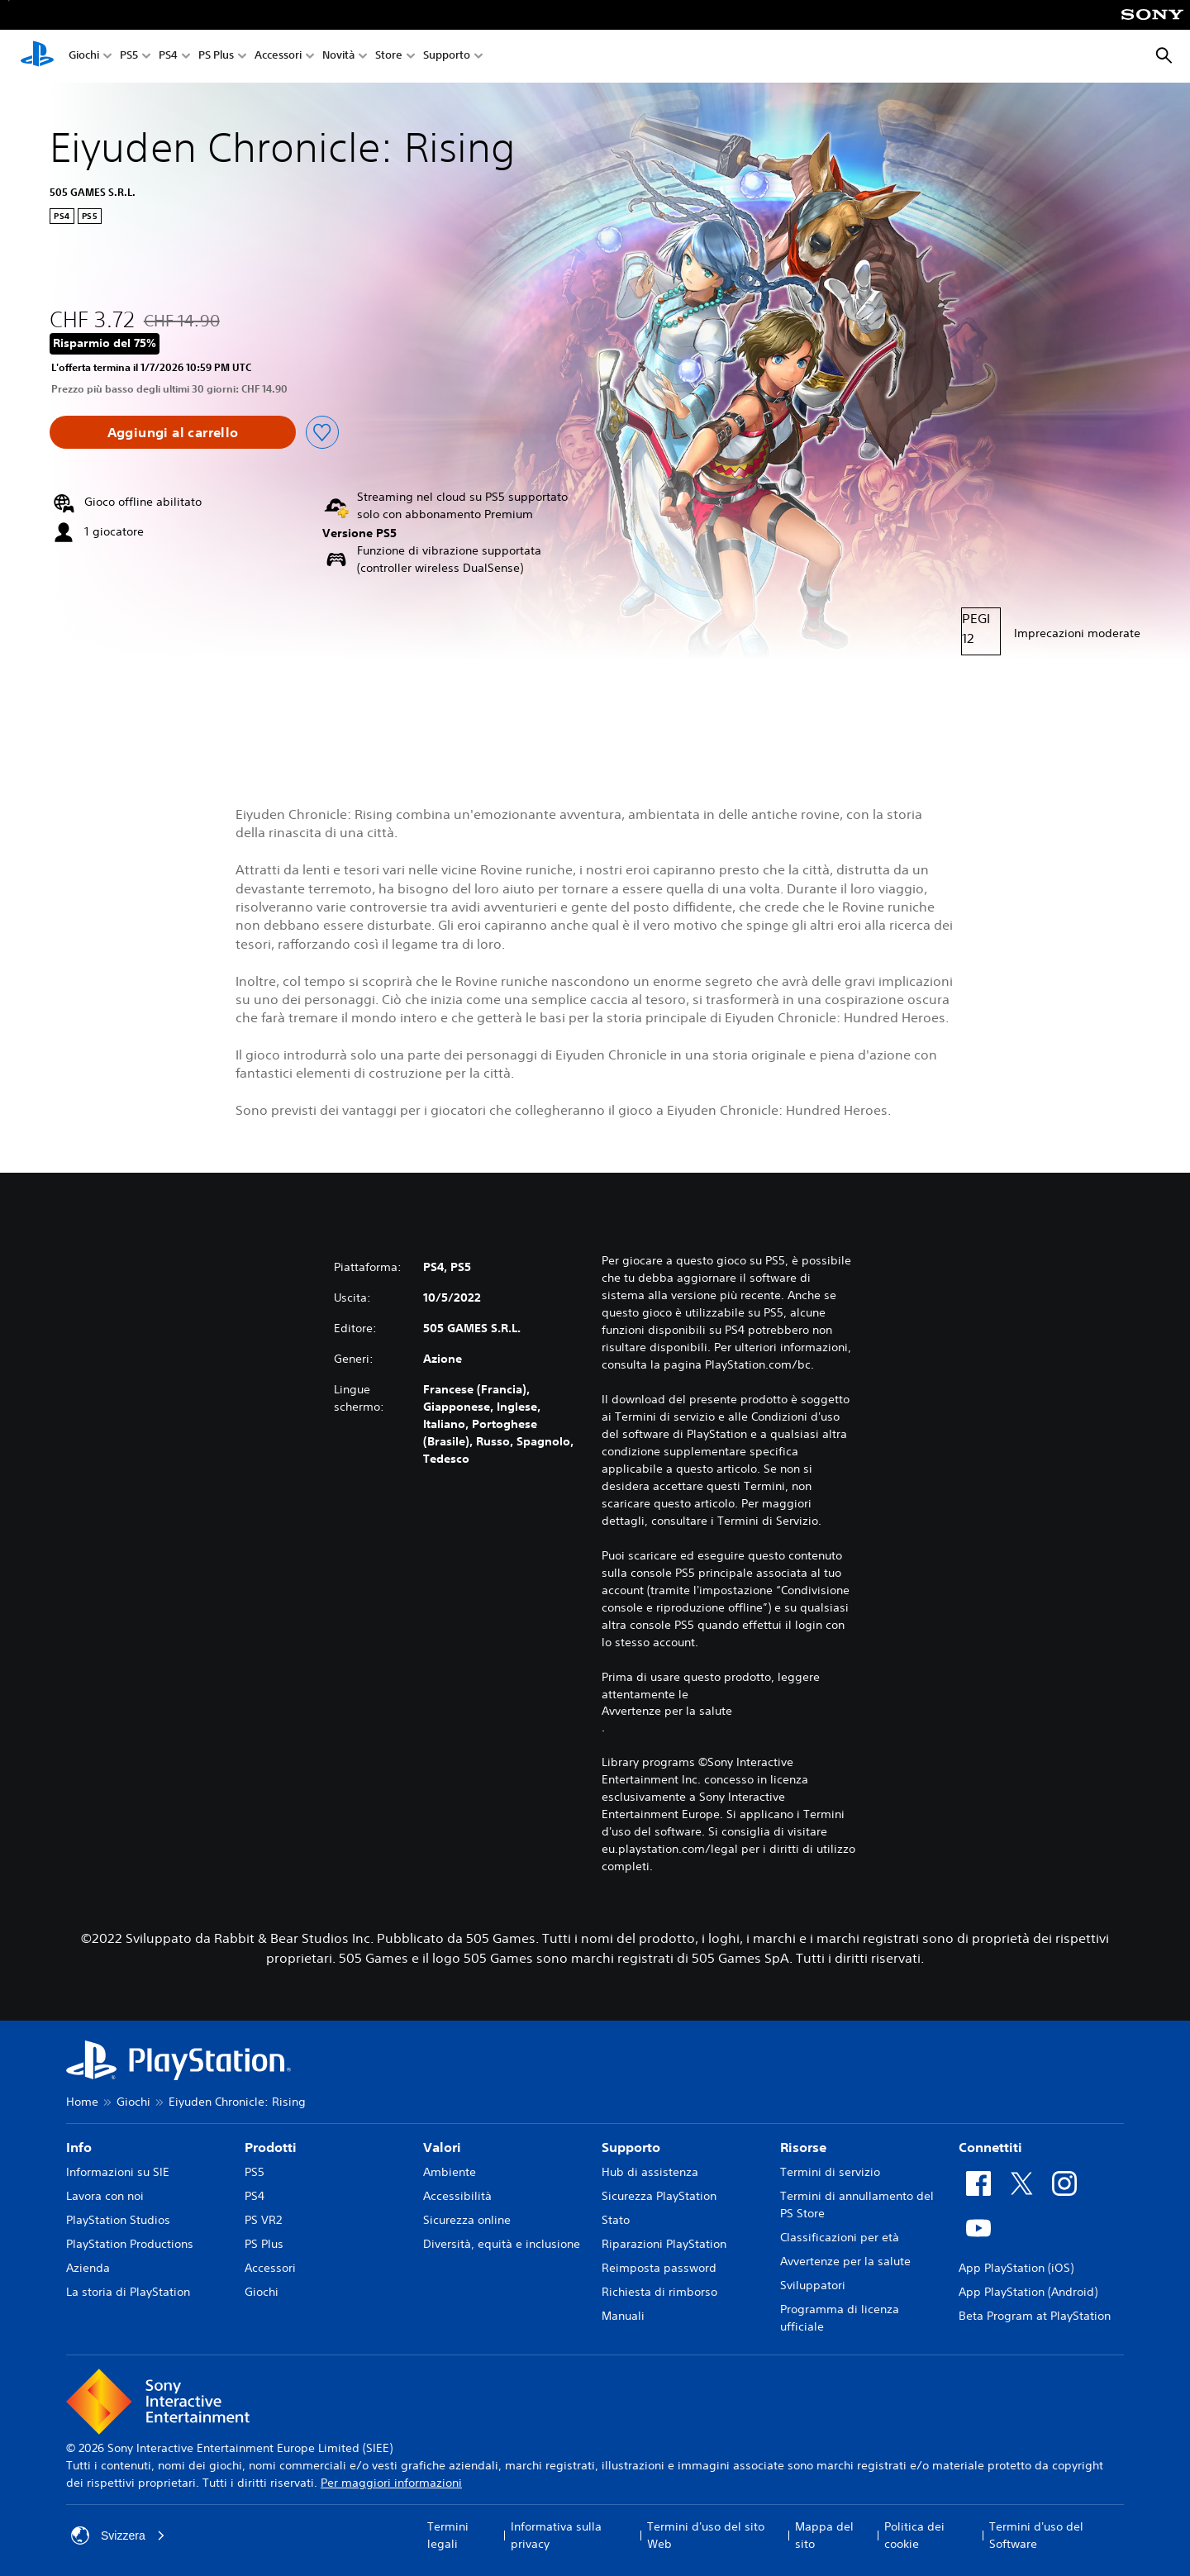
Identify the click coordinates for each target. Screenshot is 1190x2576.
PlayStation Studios (118, 2219)
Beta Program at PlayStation (1035, 2315)
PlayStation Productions (129, 2243)
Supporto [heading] (631, 2147)
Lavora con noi (105, 2195)
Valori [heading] (442, 2147)
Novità (338, 57)
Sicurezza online (467, 2219)
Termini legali (448, 2535)
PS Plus (216, 57)
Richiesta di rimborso (659, 2291)
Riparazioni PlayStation (664, 2243)
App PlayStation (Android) (1028, 2291)
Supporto (446, 57)
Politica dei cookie (914, 2535)
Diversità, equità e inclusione (501, 2243)
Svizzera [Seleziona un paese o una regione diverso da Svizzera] (118, 2535)
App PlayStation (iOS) (1016, 2267)
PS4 (168, 57)
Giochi (84, 57)
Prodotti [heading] (271, 2147)
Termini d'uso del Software (1036, 2535)
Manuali (623, 2315)
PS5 (129, 57)
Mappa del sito (824, 2535)
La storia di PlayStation (128, 2291)
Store (388, 57)
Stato (616, 2219)
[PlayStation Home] (37, 56)
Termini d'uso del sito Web (705, 2535)
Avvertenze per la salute (667, 1710)
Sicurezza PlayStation (659, 2195)
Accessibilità (457, 2195)
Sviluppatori (812, 2285)
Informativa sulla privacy (556, 2535)
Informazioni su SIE (117, 2171)
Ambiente (449, 2171)
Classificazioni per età (839, 2237)
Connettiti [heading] (990, 2147)
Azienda (88, 2267)
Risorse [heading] (803, 2147)
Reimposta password (659, 2267)
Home (82, 2101)
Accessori (278, 57)
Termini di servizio (830, 2171)
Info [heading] (79, 2147)
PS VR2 (263, 2219)
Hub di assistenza (650, 2171)
